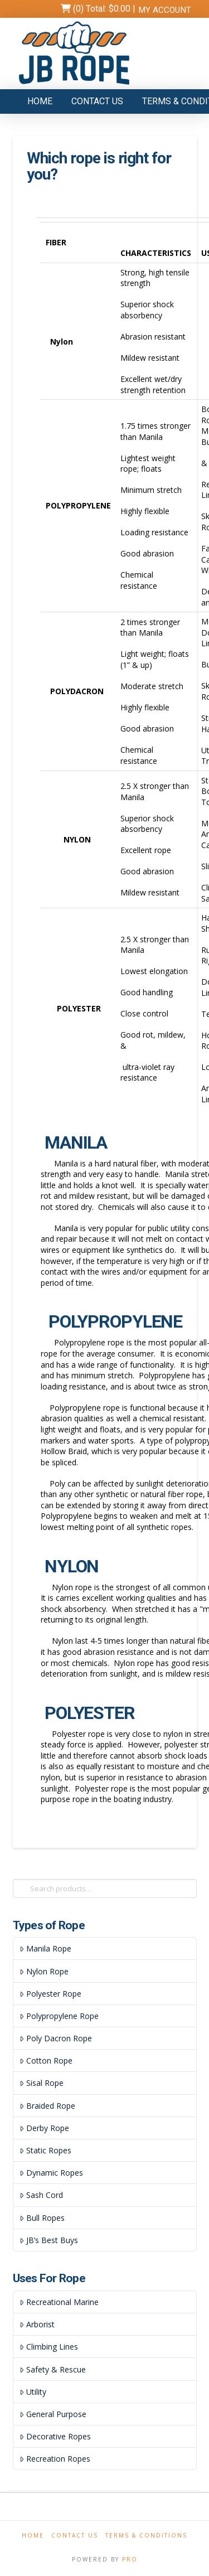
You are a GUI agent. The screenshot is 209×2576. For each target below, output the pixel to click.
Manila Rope (45, 1948)
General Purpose (53, 2414)
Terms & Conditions (146, 2535)
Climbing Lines (48, 2346)
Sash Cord (41, 2195)
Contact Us (74, 2535)
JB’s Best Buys (48, 2240)
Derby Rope (44, 2128)
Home (33, 2535)
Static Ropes (45, 2150)
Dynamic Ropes (51, 2172)
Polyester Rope (50, 1993)
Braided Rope (47, 2105)
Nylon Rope (44, 1971)
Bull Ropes (42, 2217)
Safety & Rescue (52, 2369)
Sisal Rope (41, 2083)
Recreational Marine (59, 2302)
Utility (33, 2391)
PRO (130, 2559)
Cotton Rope (46, 2060)
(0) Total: (100, 8)
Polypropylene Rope (59, 2016)
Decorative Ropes (55, 2436)
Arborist (37, 2324)
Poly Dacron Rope (55, 2038)
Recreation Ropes (55, 2458)
